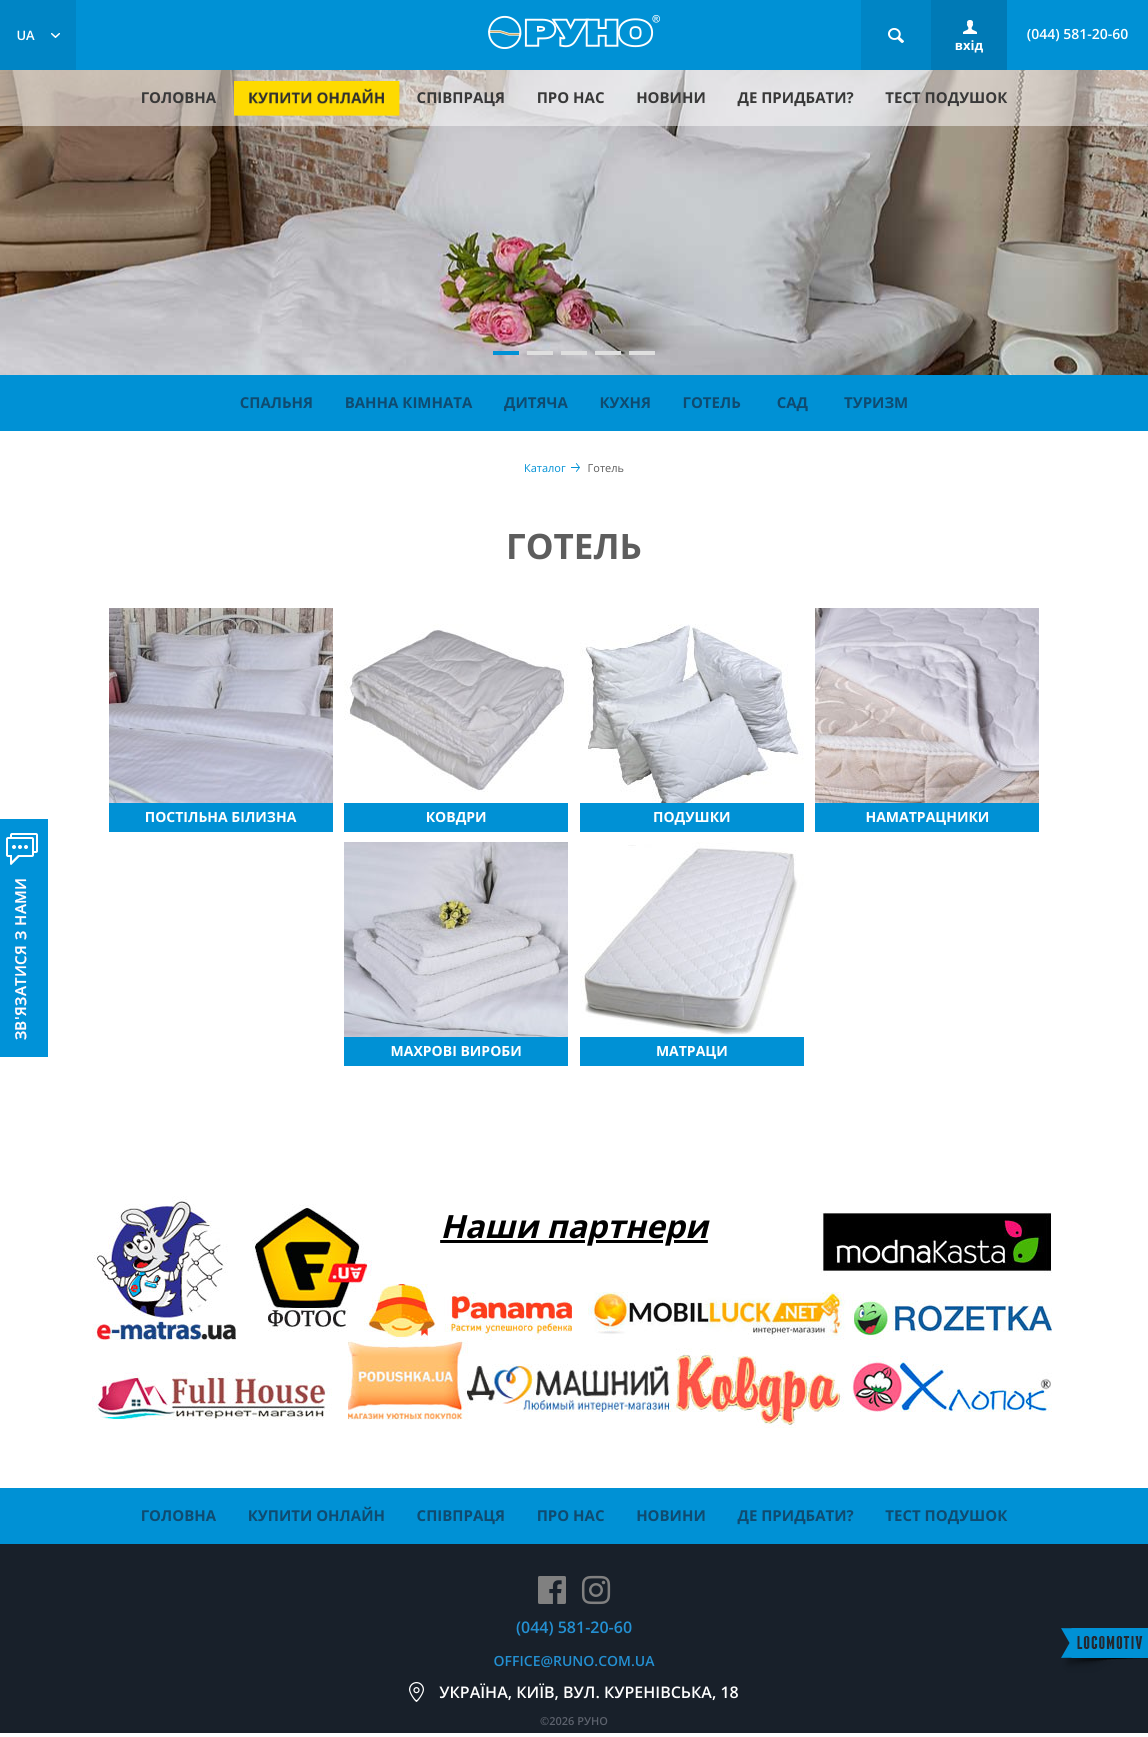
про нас (571, 98)
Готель (712, 403)
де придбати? (795, 98)
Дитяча (536, 403)
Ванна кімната (409, 403)
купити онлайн (316, 98)
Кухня (624, 403)
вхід (969, 45)
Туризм (876, 403)
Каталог (545, 468)
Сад (792, 403)
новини (671, 98)
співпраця (461, 98)
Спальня (276, 403)
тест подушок (946, 98)
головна (178, 98)
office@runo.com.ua (574, 1661)
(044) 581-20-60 (1078, 34)
